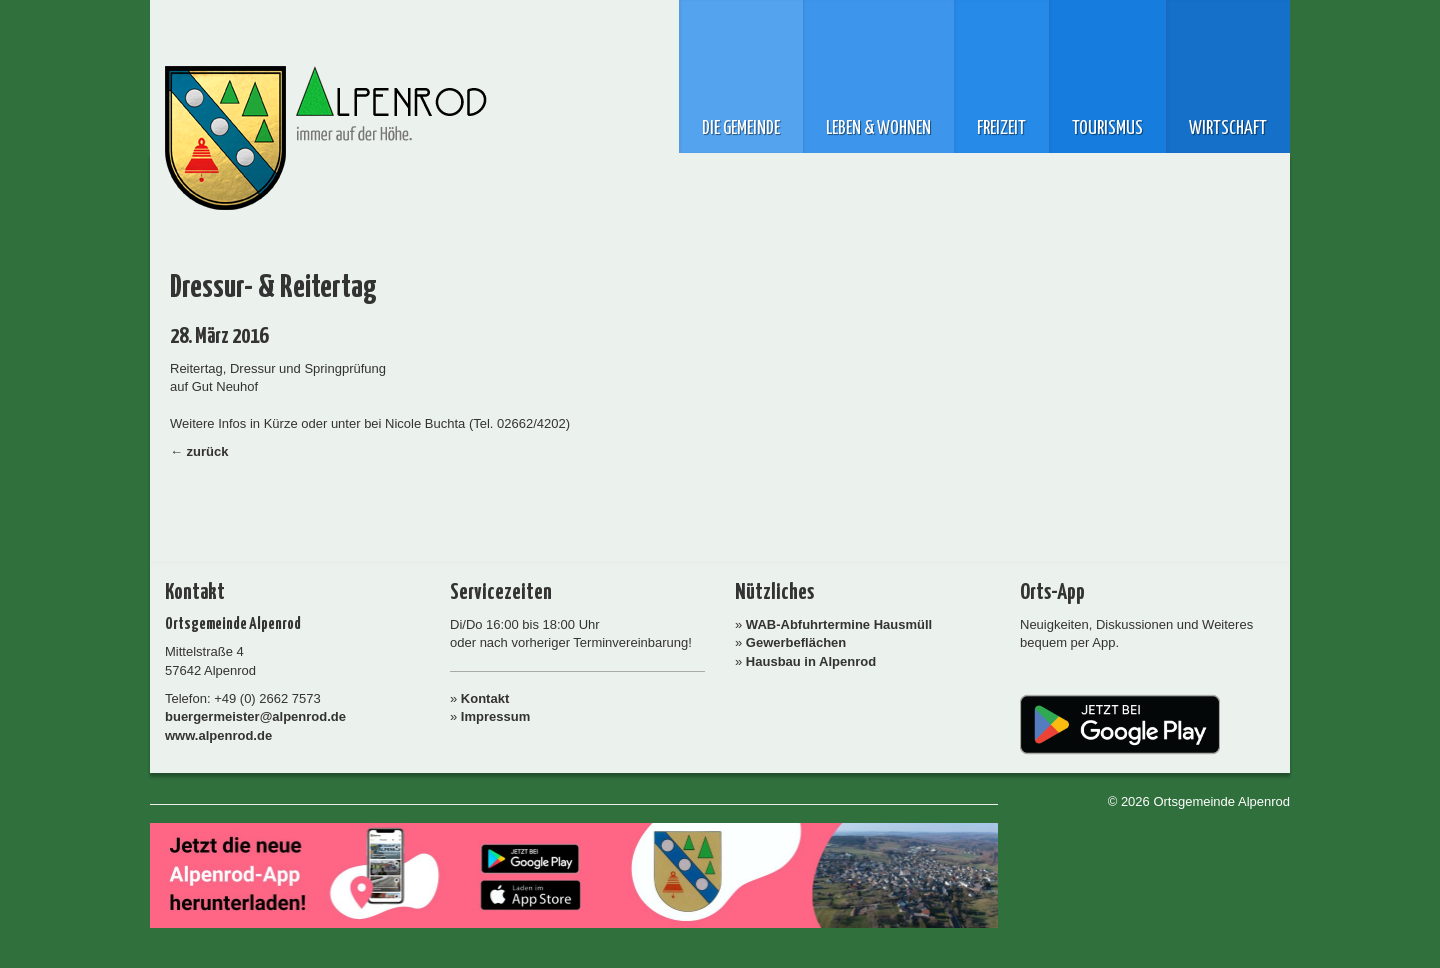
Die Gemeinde (741, 129)
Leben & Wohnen (878, 129)
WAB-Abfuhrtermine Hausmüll (839, 624)
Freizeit (1001, 129)
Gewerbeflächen (796, 642)
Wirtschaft (1228, 129)
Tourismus (1107, 129)
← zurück (199, 451)
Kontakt (485, 698)
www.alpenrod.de (218, 735)
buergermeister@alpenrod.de (255, 716)
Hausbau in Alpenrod (811, 661)
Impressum (495, 716)
